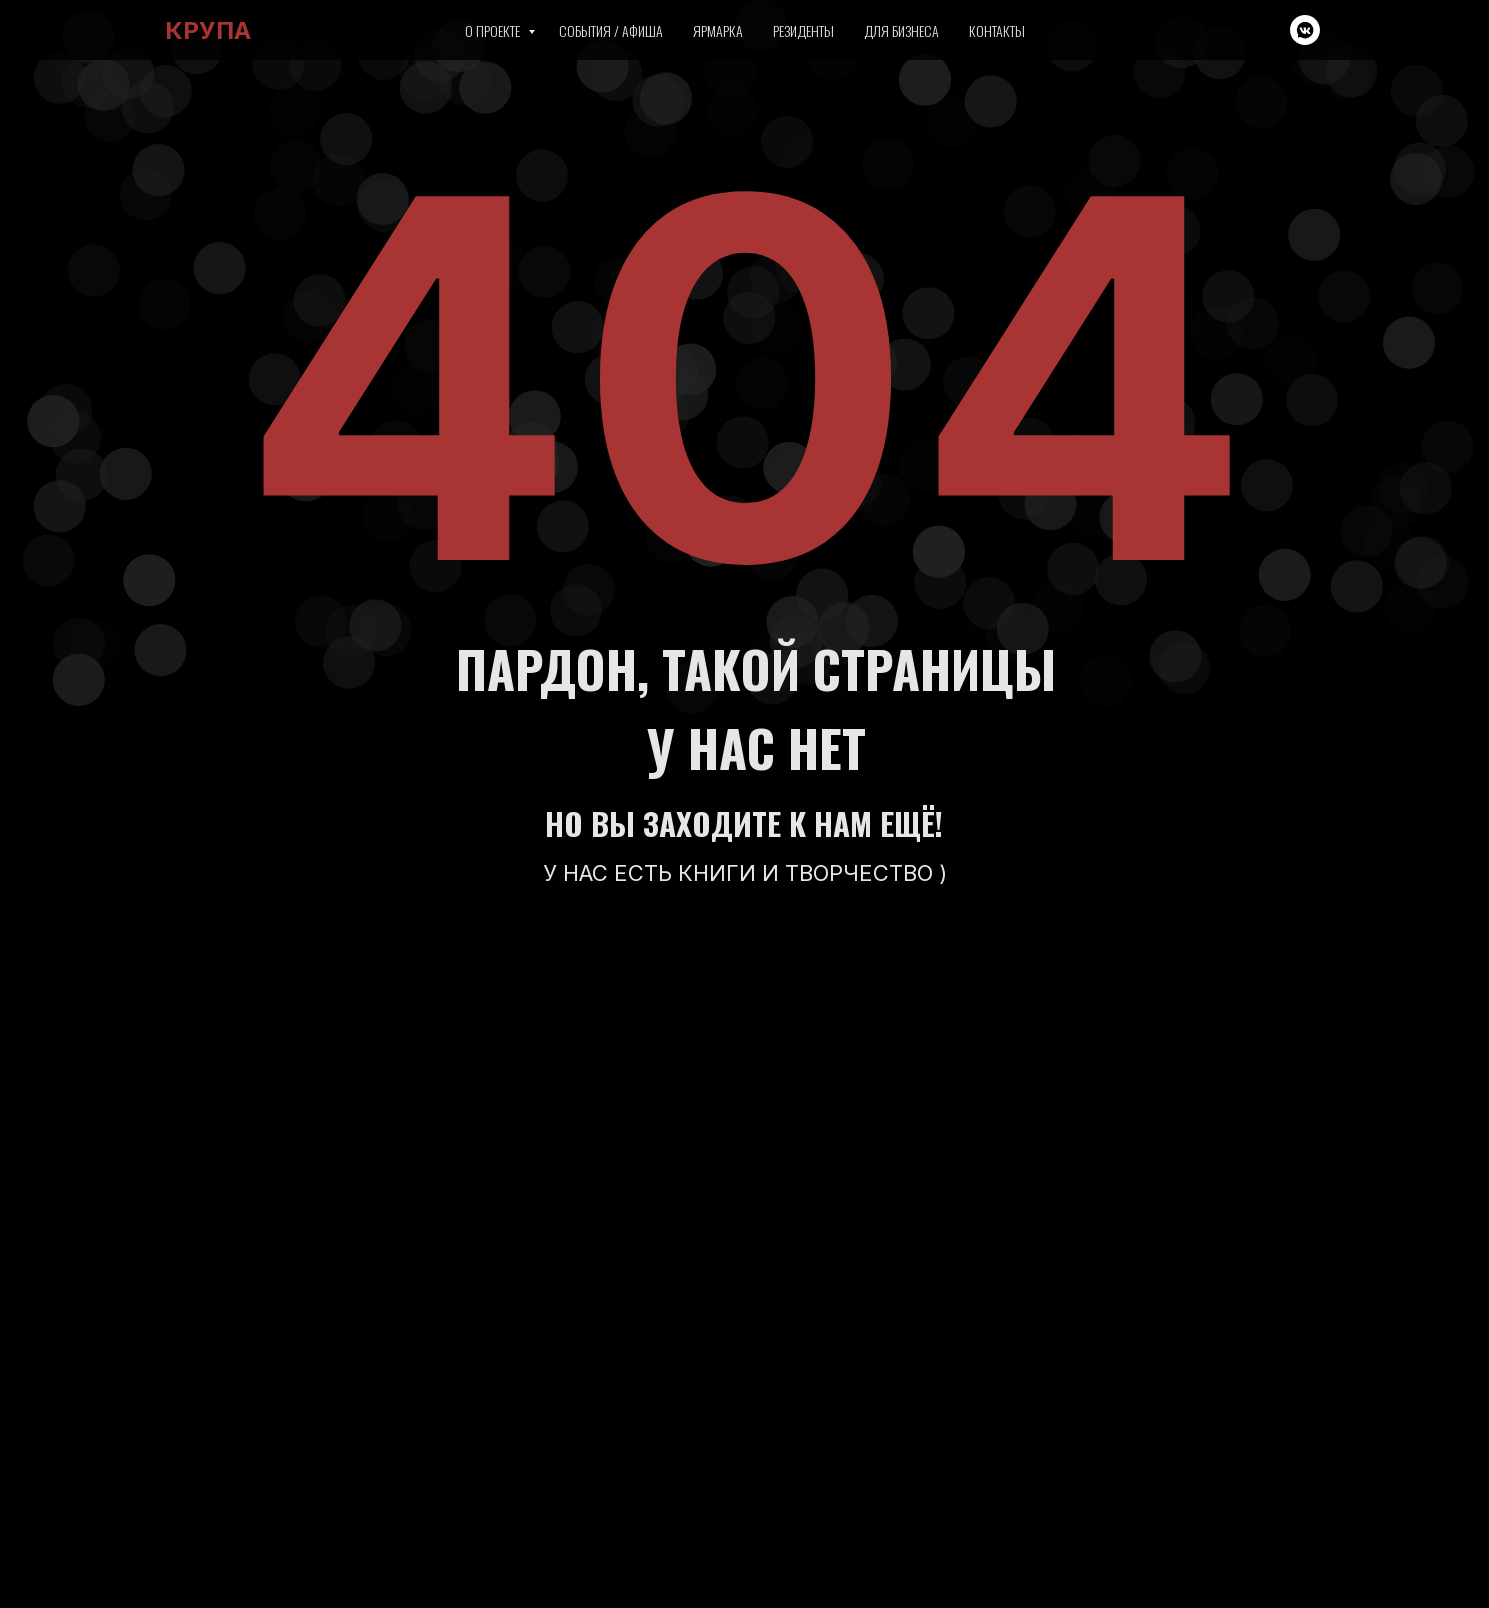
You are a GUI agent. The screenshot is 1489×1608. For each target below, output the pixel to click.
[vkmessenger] (1305, 30)
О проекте (494, 30)
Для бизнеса (901, 30)
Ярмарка (718, 30)
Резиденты (803, 30)
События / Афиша (611, 30)
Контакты (997, 30)
